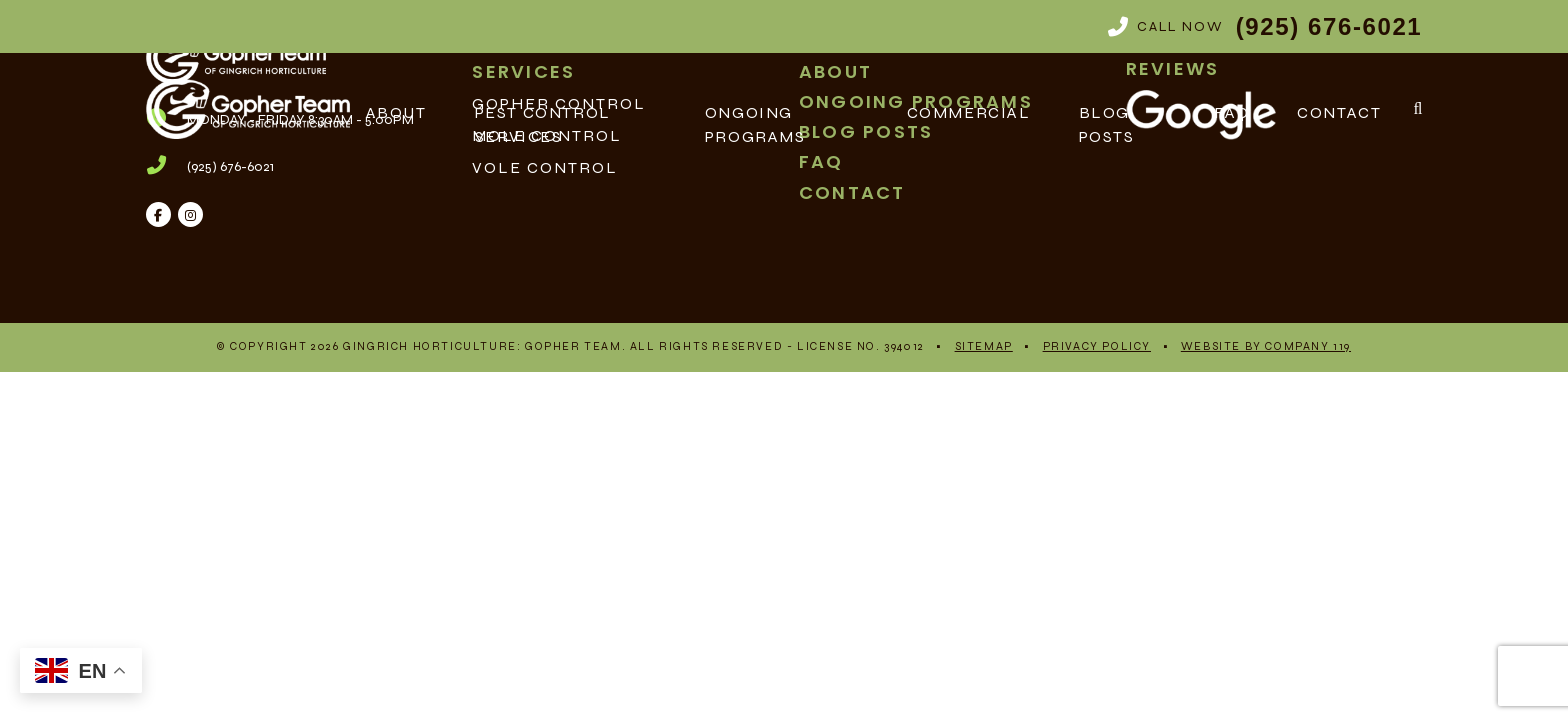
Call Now (1265, 26)
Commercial (969, 112)
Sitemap (984, 346)
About (396, 112)
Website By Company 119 (1266, 346)
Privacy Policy (1097, 346)
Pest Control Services (543, 124)
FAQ (1231, 112)
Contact (1339, 112)
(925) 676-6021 (230, 166)
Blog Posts (1107, 124)
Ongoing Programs (755, 124)
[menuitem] (620, 168)
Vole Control (545, 167)
